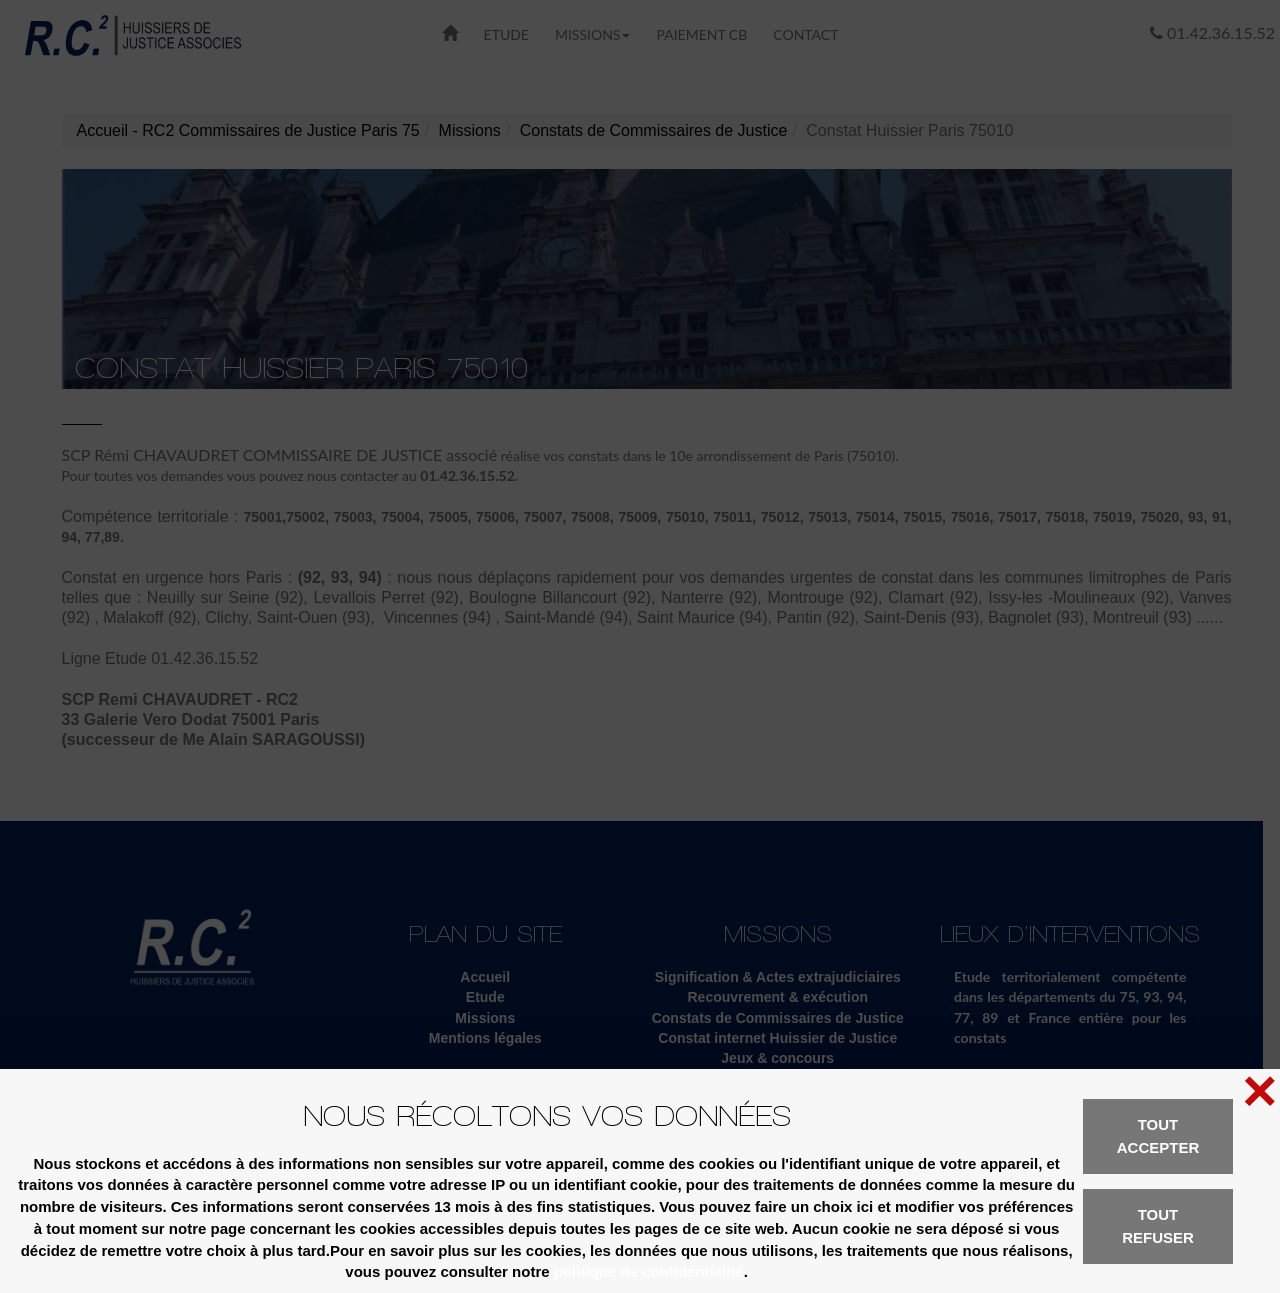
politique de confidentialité (649, 1271)
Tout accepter (1158, 1136)
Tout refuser (1158, 1226)
